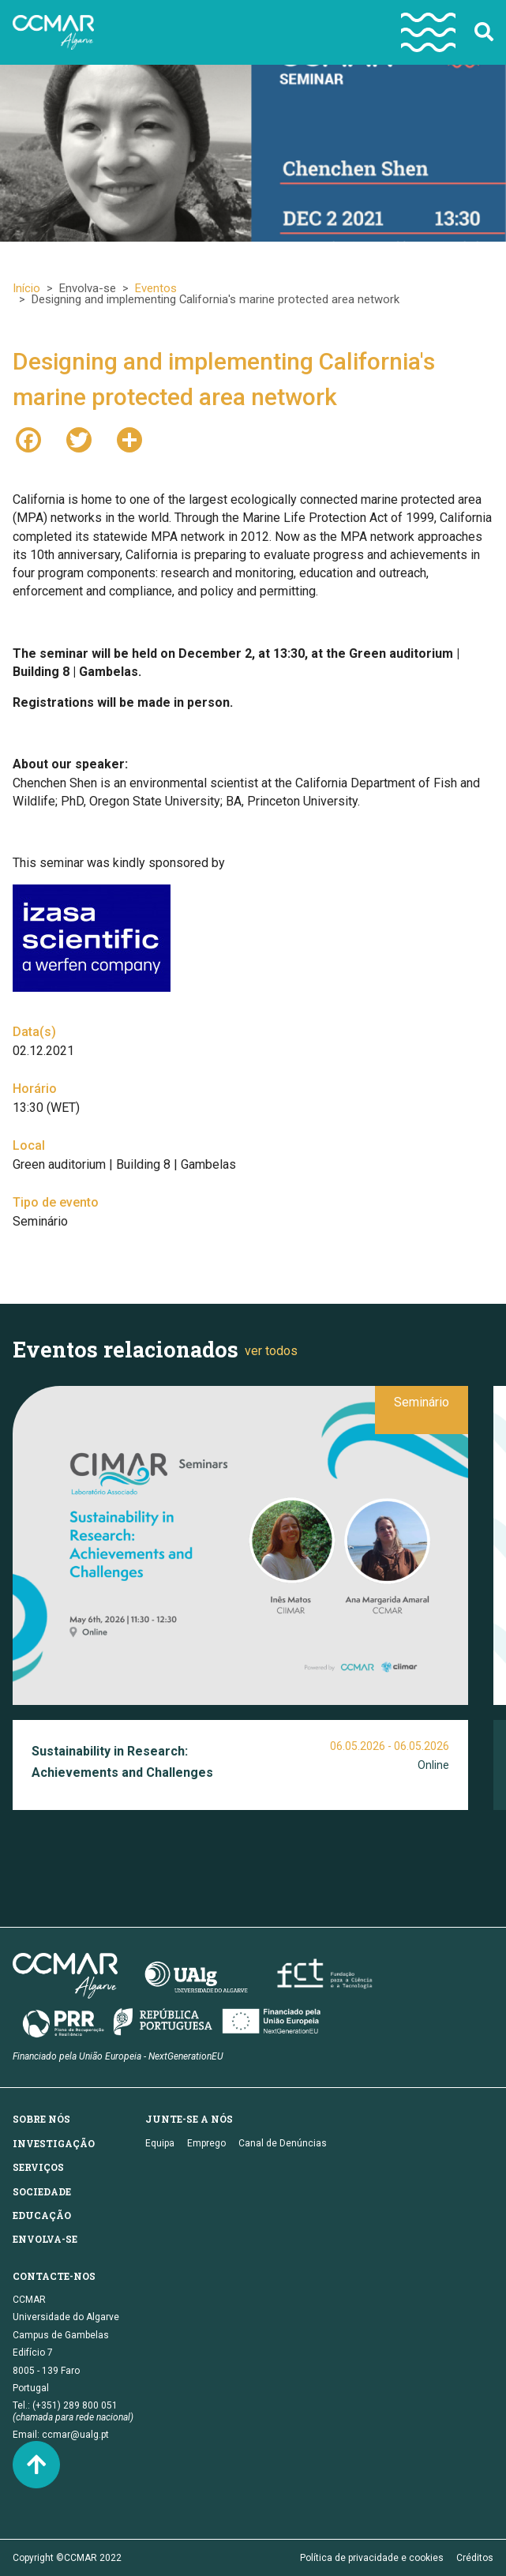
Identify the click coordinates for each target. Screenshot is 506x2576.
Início (26, 288)
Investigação (54, 2143)
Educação (42, 2215)
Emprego (206, 2143)
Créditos (474, 2557)
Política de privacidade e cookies (372, 2557)
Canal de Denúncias (282, 2143)
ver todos (271, 1350)
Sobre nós (41, 2118)
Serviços (38, 2166)
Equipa (159, 2143)
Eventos (156, 288)
